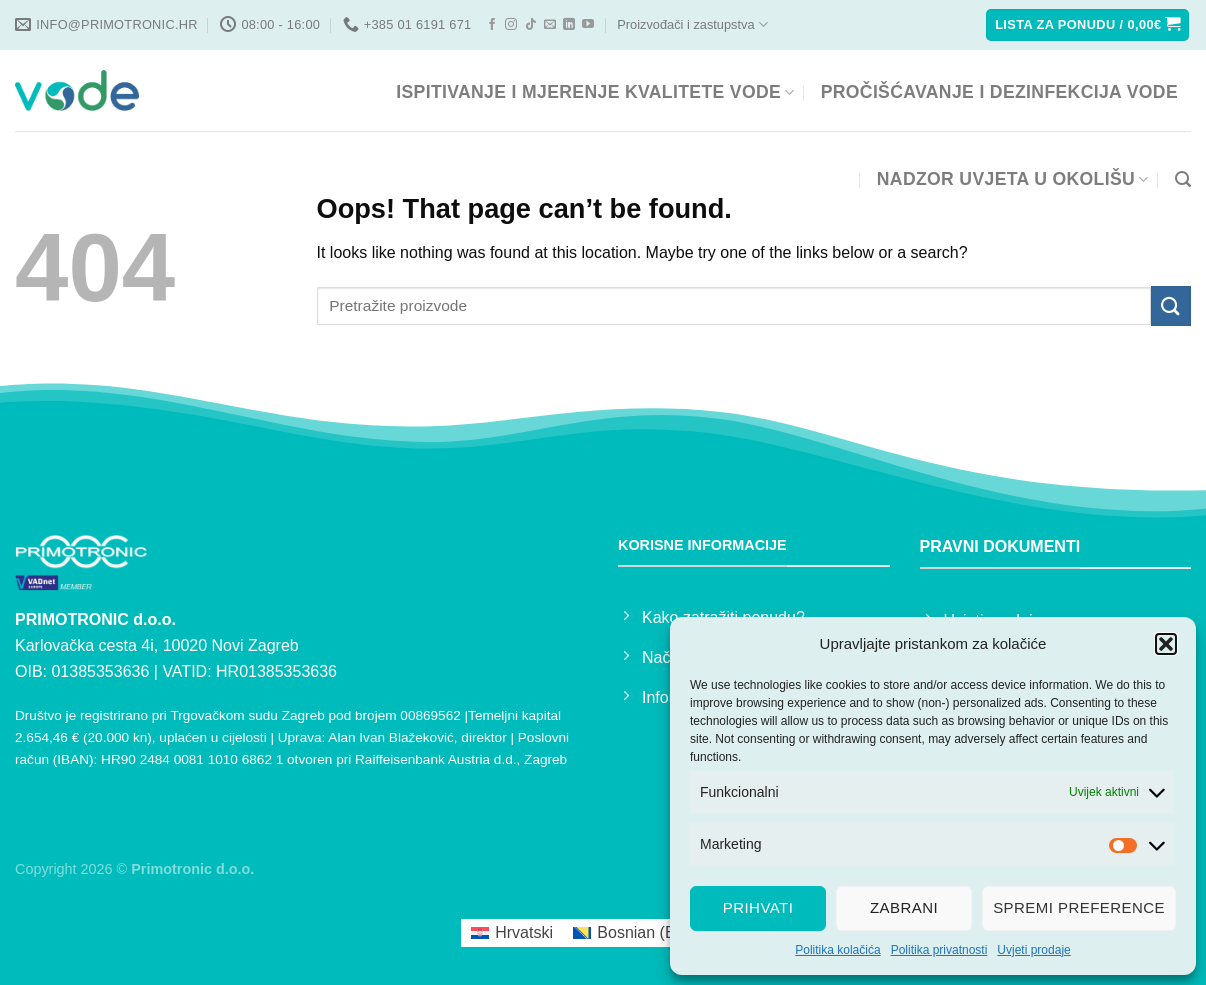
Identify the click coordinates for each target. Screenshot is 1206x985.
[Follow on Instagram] (511, 25)
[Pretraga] (1183, 179)
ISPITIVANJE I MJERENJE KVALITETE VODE (595, 92)
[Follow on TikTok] (531, 25)
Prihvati (758, 907)
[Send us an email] (550, 25)
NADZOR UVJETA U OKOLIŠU (1013, 179)
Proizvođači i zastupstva (692, 24)
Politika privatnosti (939, 950)
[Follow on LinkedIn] (569, 25)
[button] (1166, 644)
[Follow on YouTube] (588, 25)
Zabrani (904, 907)
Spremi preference (1079, 907)
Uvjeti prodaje (1033, 950)
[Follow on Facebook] (492, 25)
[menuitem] (512, 933)
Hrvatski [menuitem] (524, 932)
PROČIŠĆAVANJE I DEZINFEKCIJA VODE (999, 92)
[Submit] (1171, 305)
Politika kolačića (837, 950)
